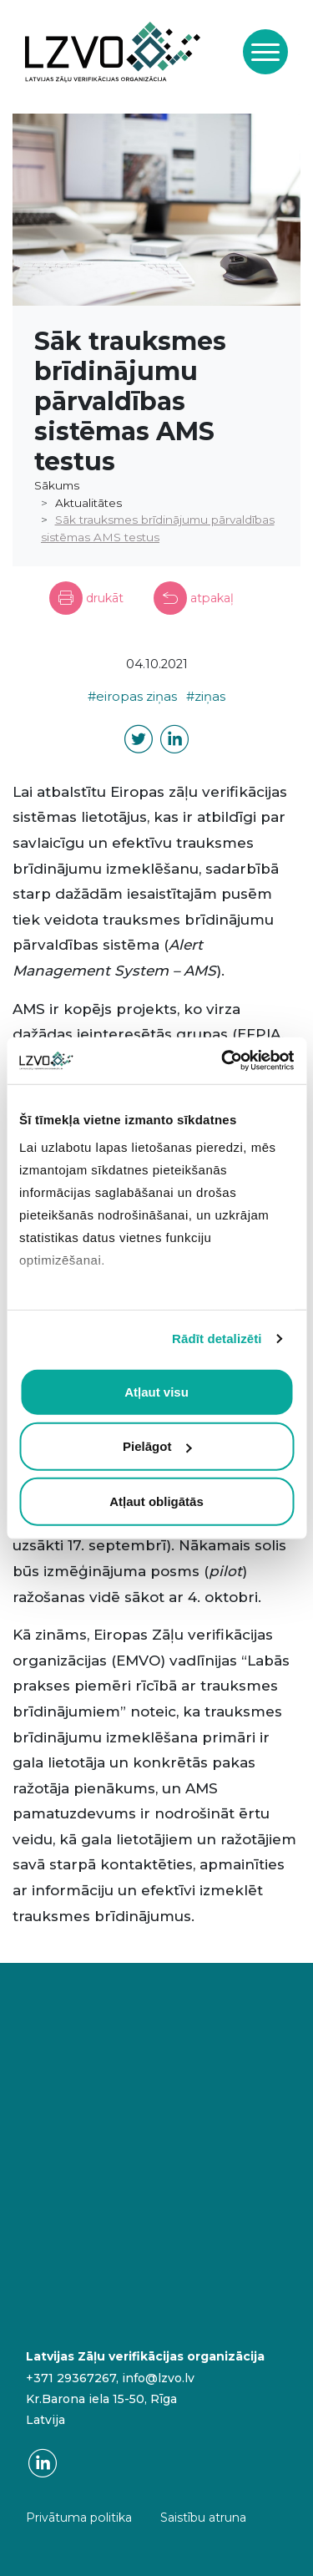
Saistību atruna (203, 2517)
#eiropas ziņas (132, 696)
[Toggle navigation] (265, 51)
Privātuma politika (79, 2517)
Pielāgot (157, 1446)
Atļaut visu (156, 1391)
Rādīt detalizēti (216, 1338)
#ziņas (205, 696)
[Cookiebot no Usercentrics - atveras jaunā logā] (223, 1061)
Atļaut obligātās (156, 1500)
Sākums (56, 485)
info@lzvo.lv (158, 2378)
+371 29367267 (71, 2378)
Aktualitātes (88, 503)
